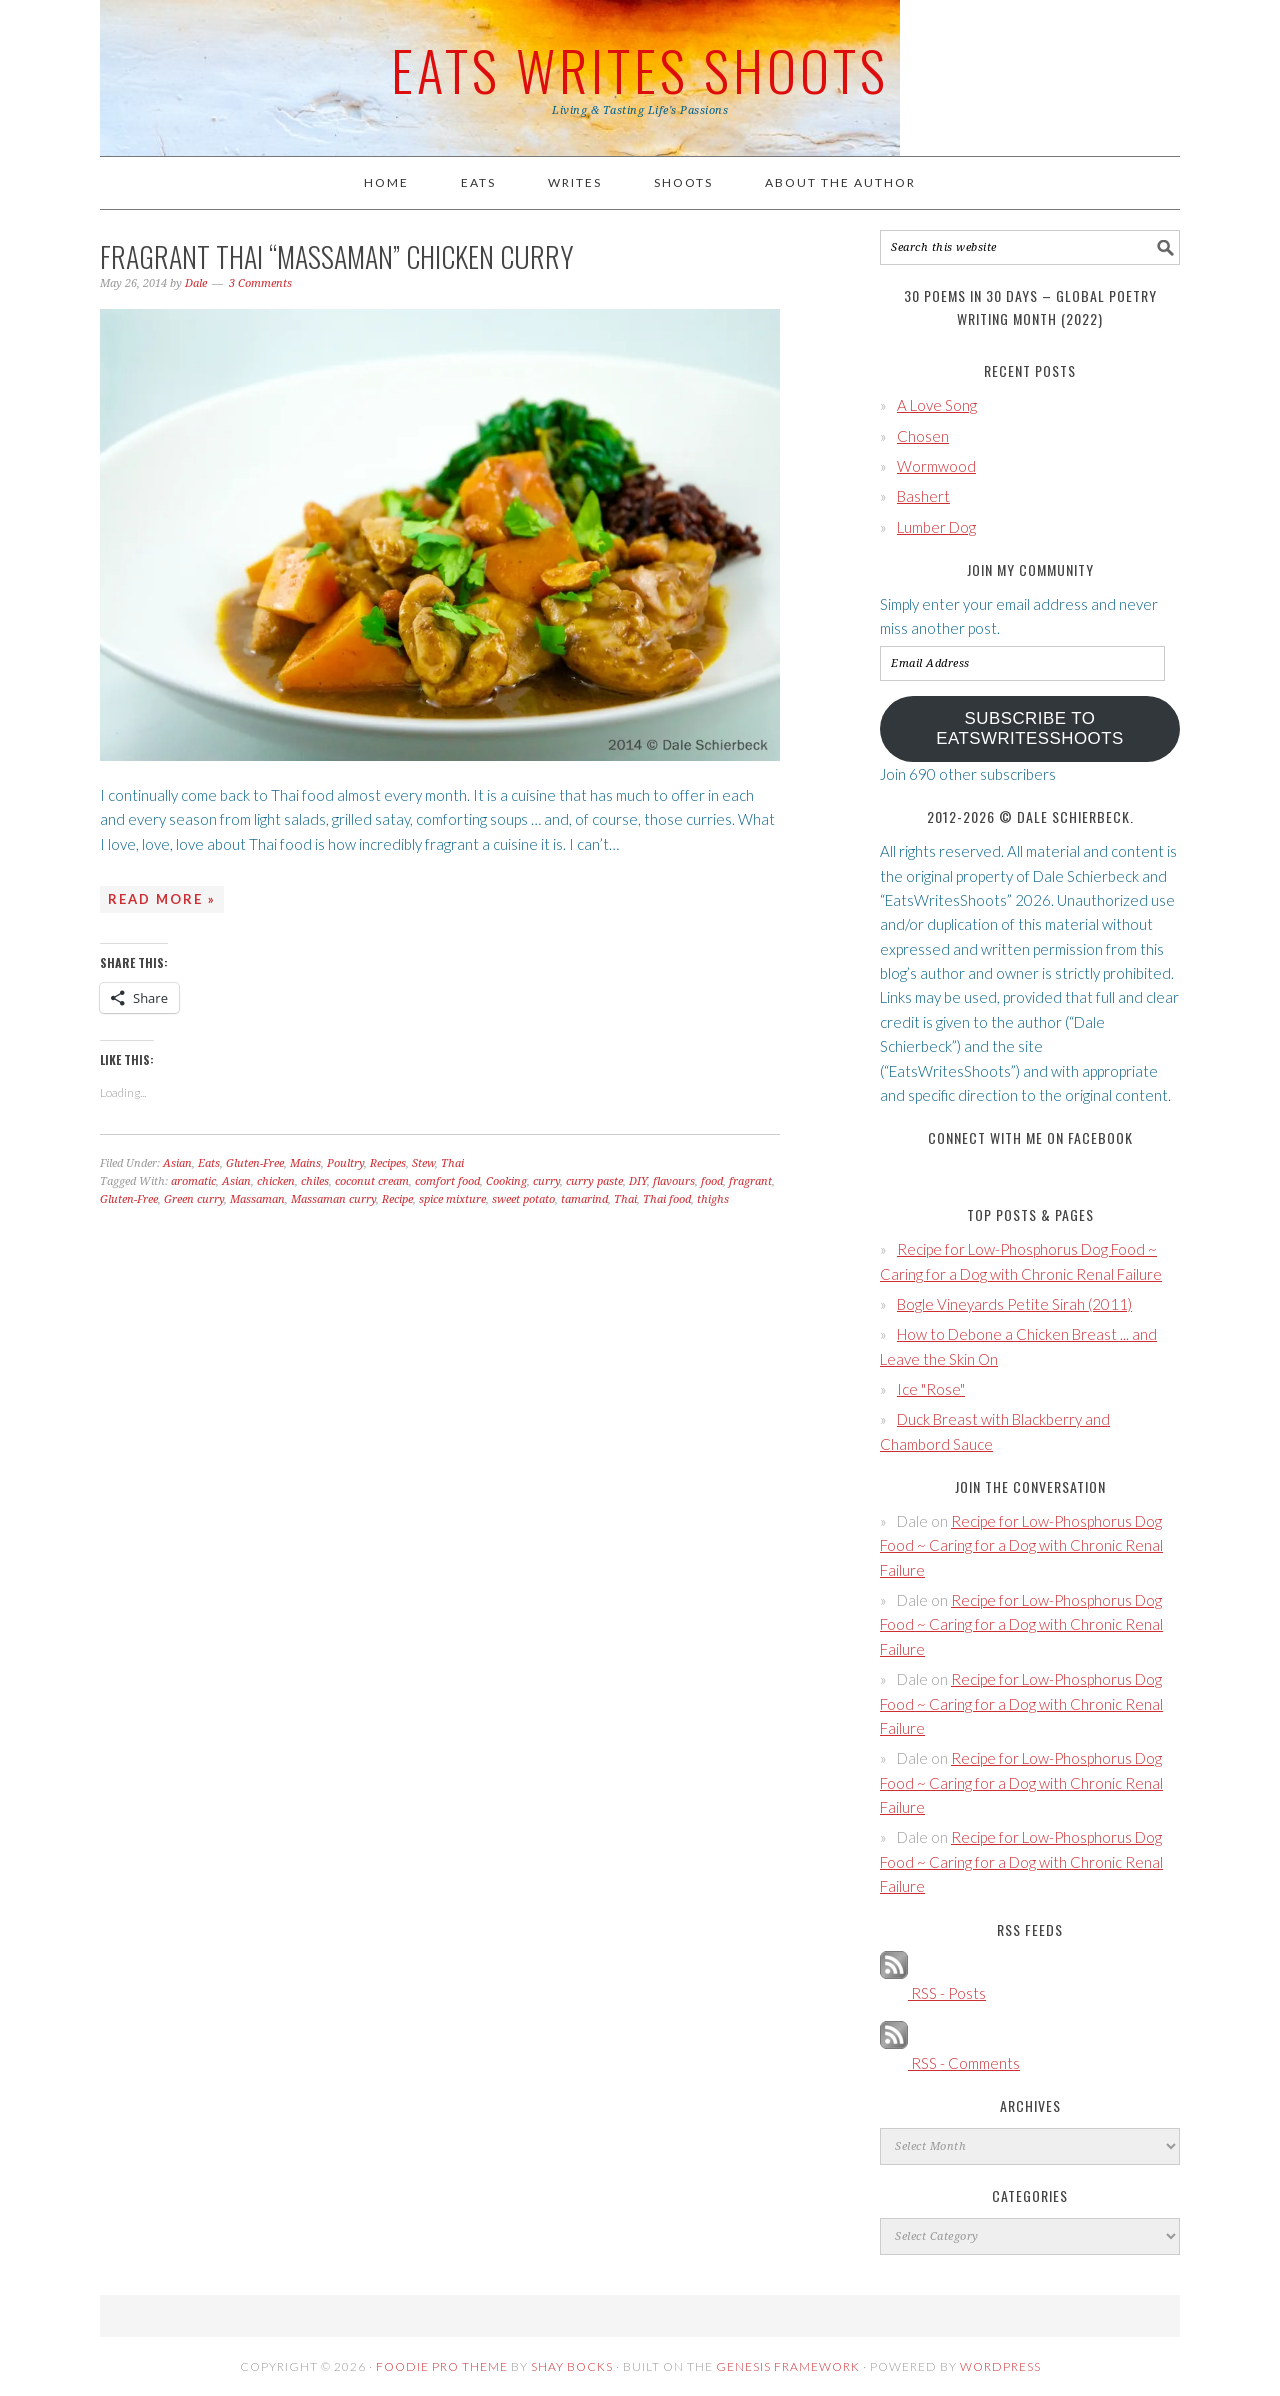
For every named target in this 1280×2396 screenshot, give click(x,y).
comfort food (447, 1181)
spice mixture (452, 1199)
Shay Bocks (572, 2366)
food (712, 1181)
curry (546, 1181)
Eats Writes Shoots (640, 69)
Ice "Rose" (931, 1389)
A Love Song (937, 405)
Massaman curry (333, 1199)
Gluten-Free (255, 1163)
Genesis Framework (788, 2366)
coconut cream (372, 1181)
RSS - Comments (950, 2063)
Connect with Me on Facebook (1030, 1137)
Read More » (162, 899)
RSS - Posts (933, 1993)
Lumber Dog (936, 527)
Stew (423, 1163)
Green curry (194, 1199)
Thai (452, 1163)
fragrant (750, 1181)
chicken (276, 1181)
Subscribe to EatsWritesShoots (1030, 728)
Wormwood (936, 466)
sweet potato (523, 1199)
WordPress (1000, 2366)
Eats (209, 1163)
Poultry (345, 1163)
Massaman (257, 1199)
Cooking (506, 1181)
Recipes (388, 1163)
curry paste (594, 1181)
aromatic (193, 1181)
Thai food (667, 1199)
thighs (713, 1199)
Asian (177, 1163)
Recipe (397, 1199)
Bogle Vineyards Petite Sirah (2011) (1014, 1304)
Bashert (923, 496)
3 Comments (260, 283)
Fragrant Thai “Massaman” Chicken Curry (337, 256)
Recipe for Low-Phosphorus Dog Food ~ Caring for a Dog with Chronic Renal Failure (1021, 1545)
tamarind (584, 1199)
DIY (638, 1181)
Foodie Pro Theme (442, 2366)
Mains (305, 1163)
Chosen (923, 436)
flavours (674, 1181)
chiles (315, 1181)
